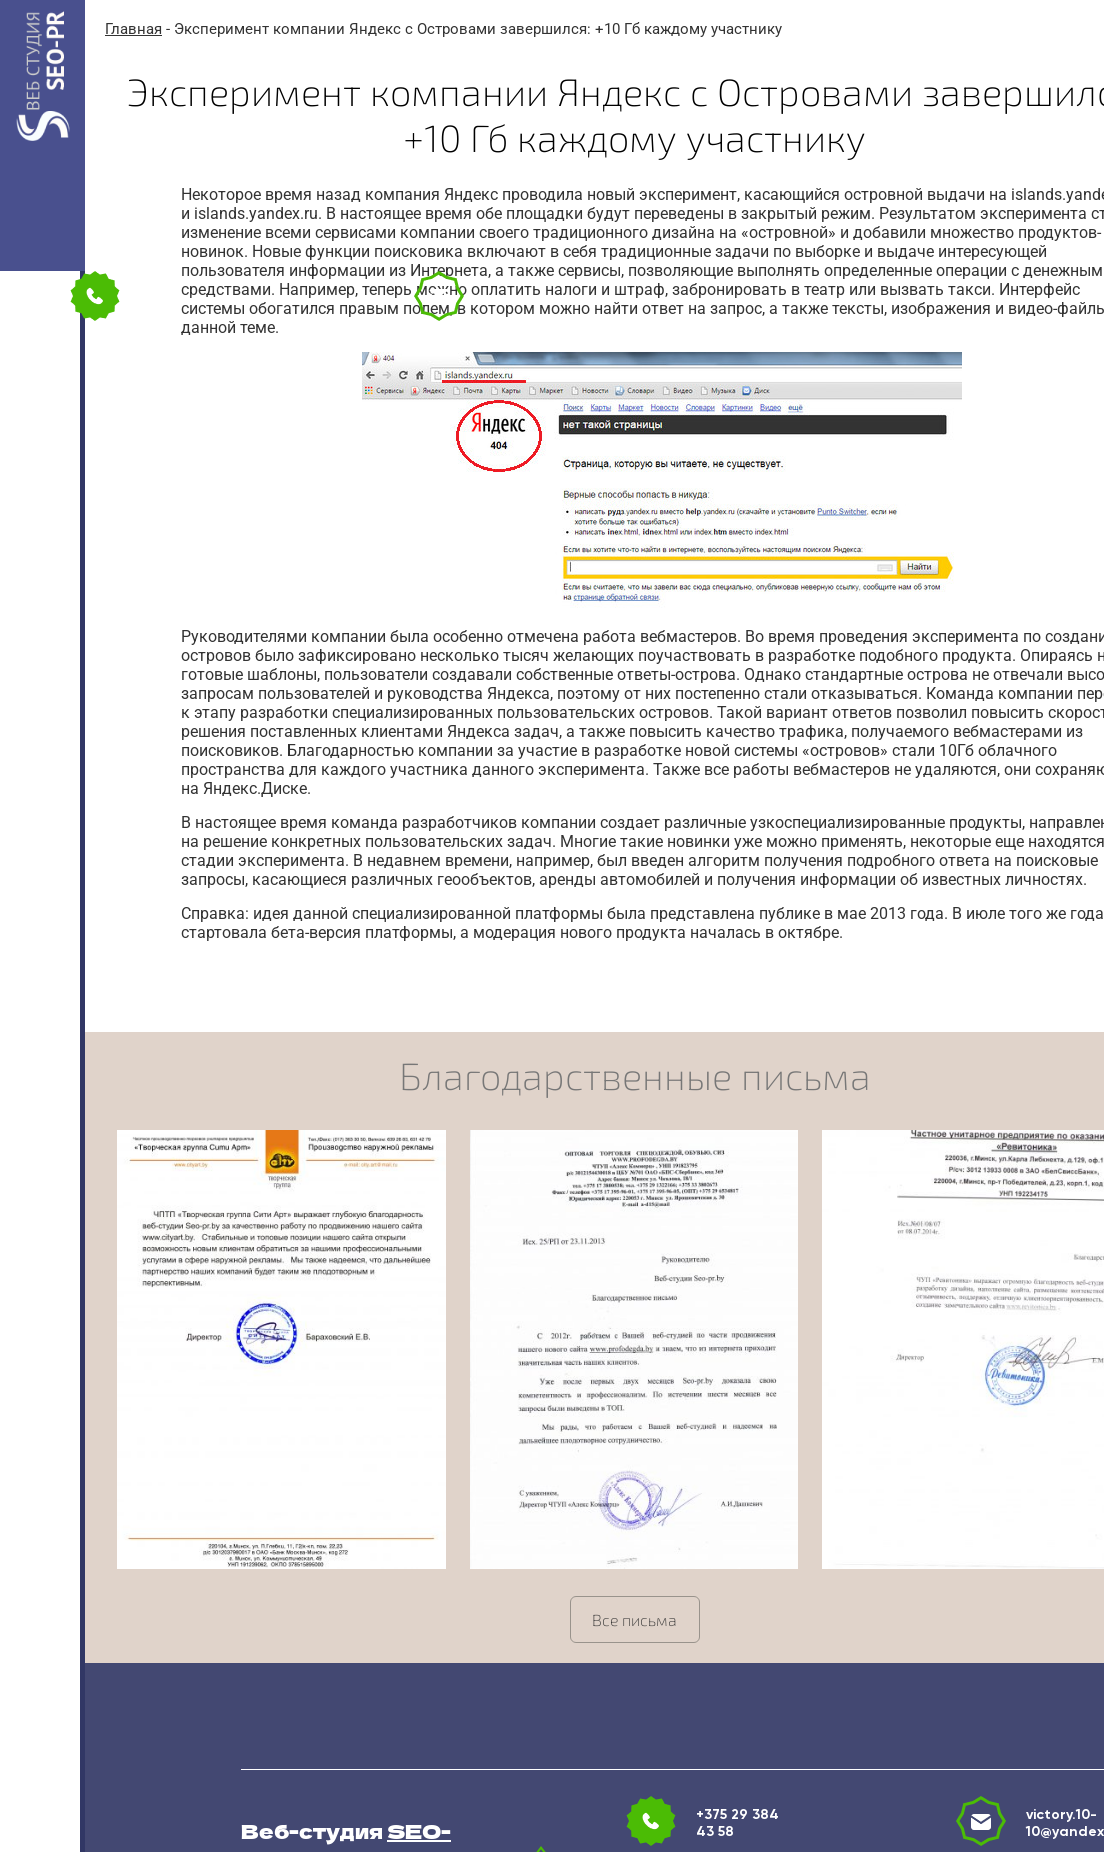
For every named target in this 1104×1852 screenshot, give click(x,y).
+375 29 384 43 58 (737, 1823)
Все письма (634, 1619)
